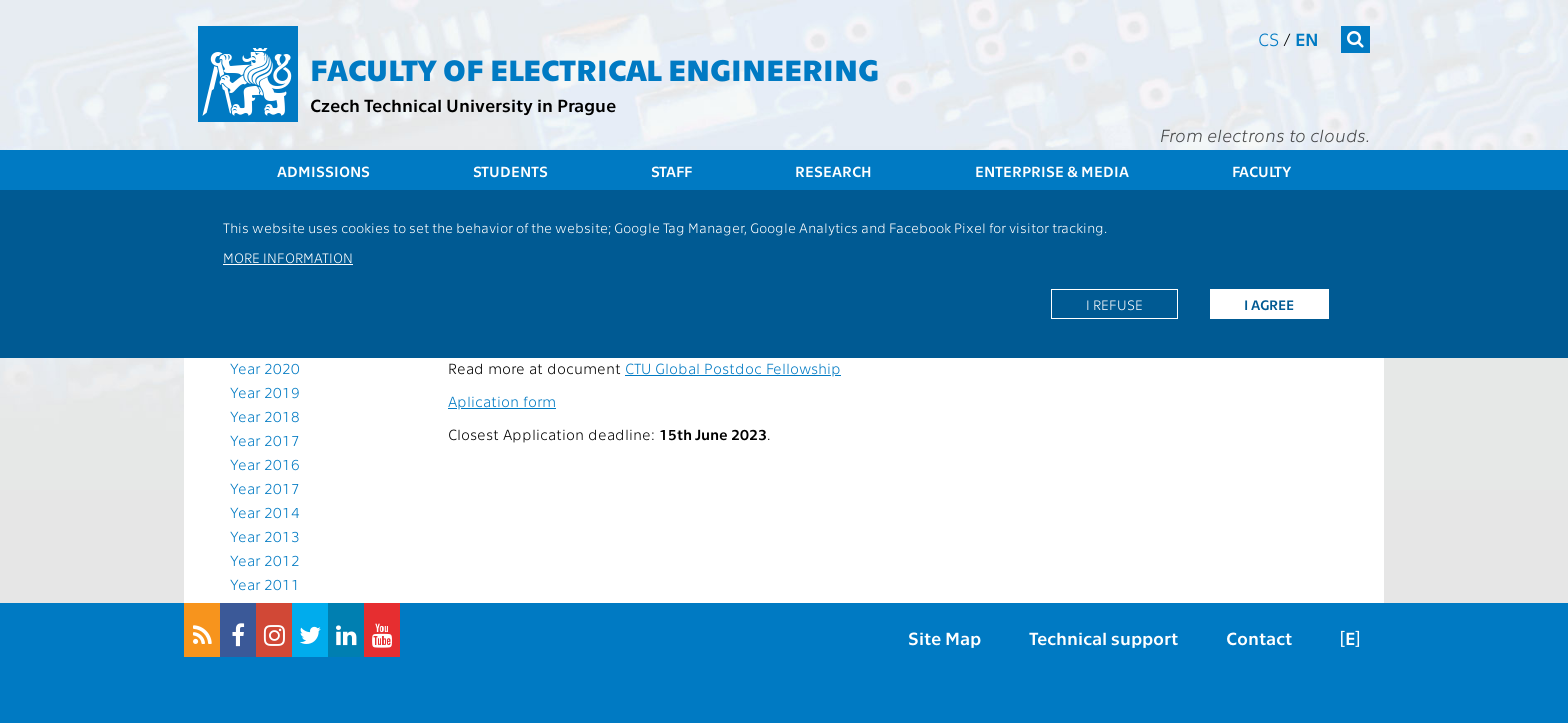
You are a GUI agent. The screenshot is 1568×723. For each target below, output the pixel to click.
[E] (1350, 637)
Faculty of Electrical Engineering (594, 68)
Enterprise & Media (1052, 171)
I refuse (1114, 304)
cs (1268, 38)
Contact (1259, 637)
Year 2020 (265, 368)
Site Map (944, 637)
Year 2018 (265, 416)
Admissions (323, 171)
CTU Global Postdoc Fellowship (733, 368)
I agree (1269, 304)
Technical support (1103, 637)
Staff (671, 171)
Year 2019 (265, 392)
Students (510, 171)
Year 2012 (265, 560)
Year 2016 (265, 464)
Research (833, 171)
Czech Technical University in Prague (463, 104)
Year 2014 (265, 512)
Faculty (1261, 171)
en (1307, 38)
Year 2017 (265, 440)
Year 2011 (265, 584)
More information (288, 257)
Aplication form (502, 401)
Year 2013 (265, 536)
